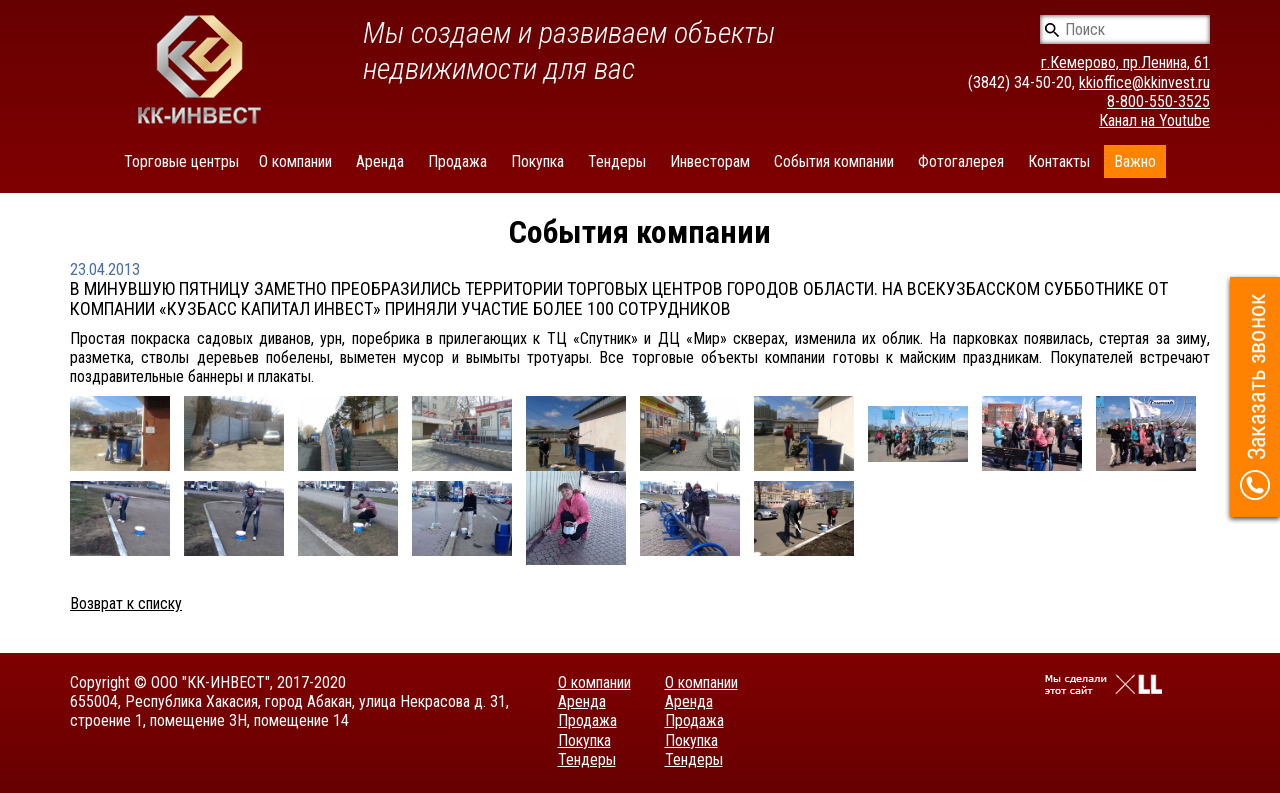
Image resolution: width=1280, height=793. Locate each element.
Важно (1135, 161)
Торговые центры (181, 161)
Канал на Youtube (1154, 120)
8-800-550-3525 (1158, 101)
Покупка (537, 161)
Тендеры (617, 161)
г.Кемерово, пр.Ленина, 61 (1125, 62)
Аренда (380, 161)
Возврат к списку (126, 603)
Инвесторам (710, 161)
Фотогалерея (961, 161)
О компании (295, 161)
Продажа (457, 161)
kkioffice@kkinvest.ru (1144, 82)
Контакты (1059, 161)
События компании (834, 161)
